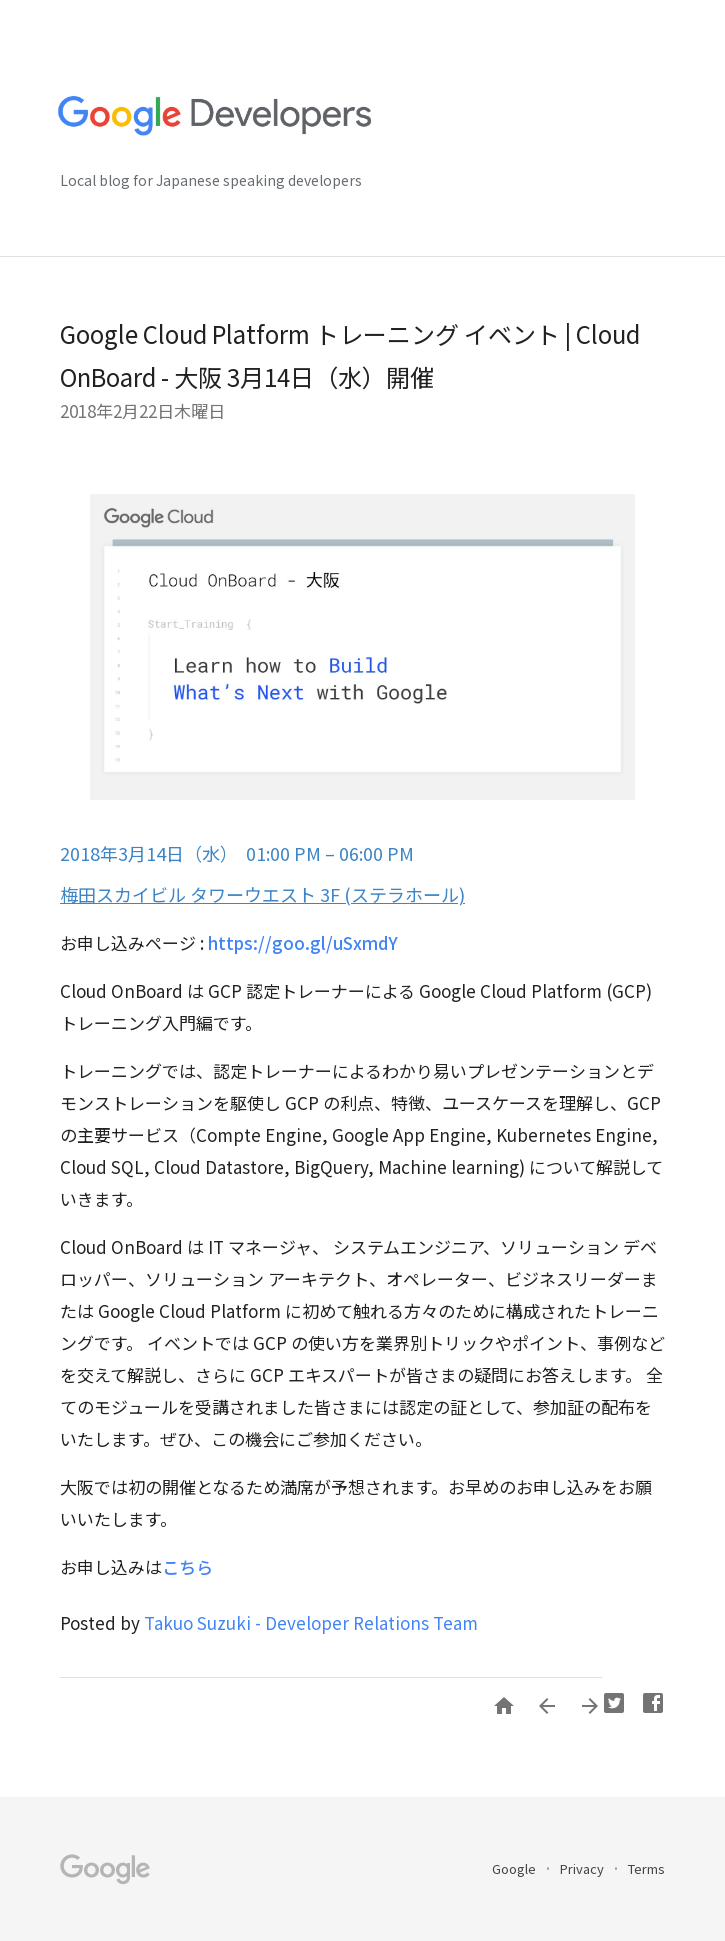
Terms (646, 1868)
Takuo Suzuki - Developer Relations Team (311, 1622)
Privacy (583, 1868)
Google (515, 1868)
